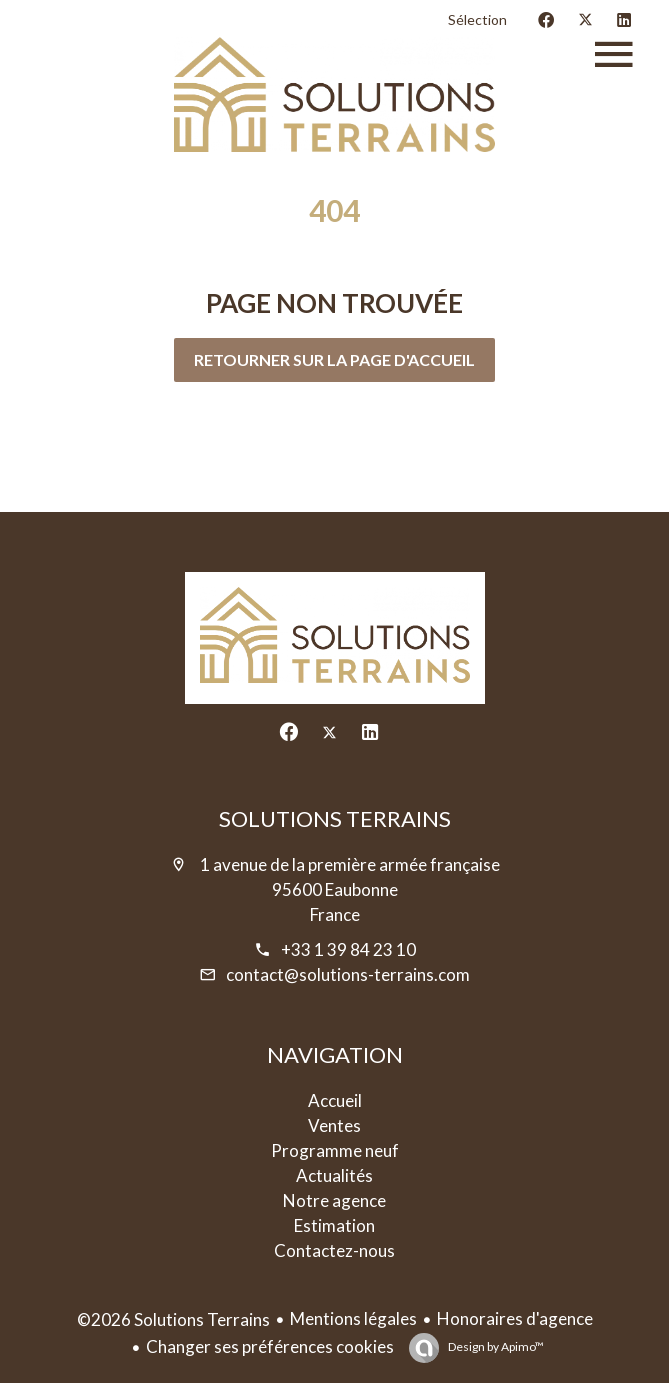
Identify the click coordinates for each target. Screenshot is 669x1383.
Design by (495, 1346)
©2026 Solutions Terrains (173, 1319)
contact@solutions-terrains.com (348, 974)
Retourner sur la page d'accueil (334, 359)
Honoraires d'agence (515, 1318)
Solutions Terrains (335, 818)
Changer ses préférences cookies (270, 1346)
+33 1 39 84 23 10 (348, 949)
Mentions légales (353, 1318)
